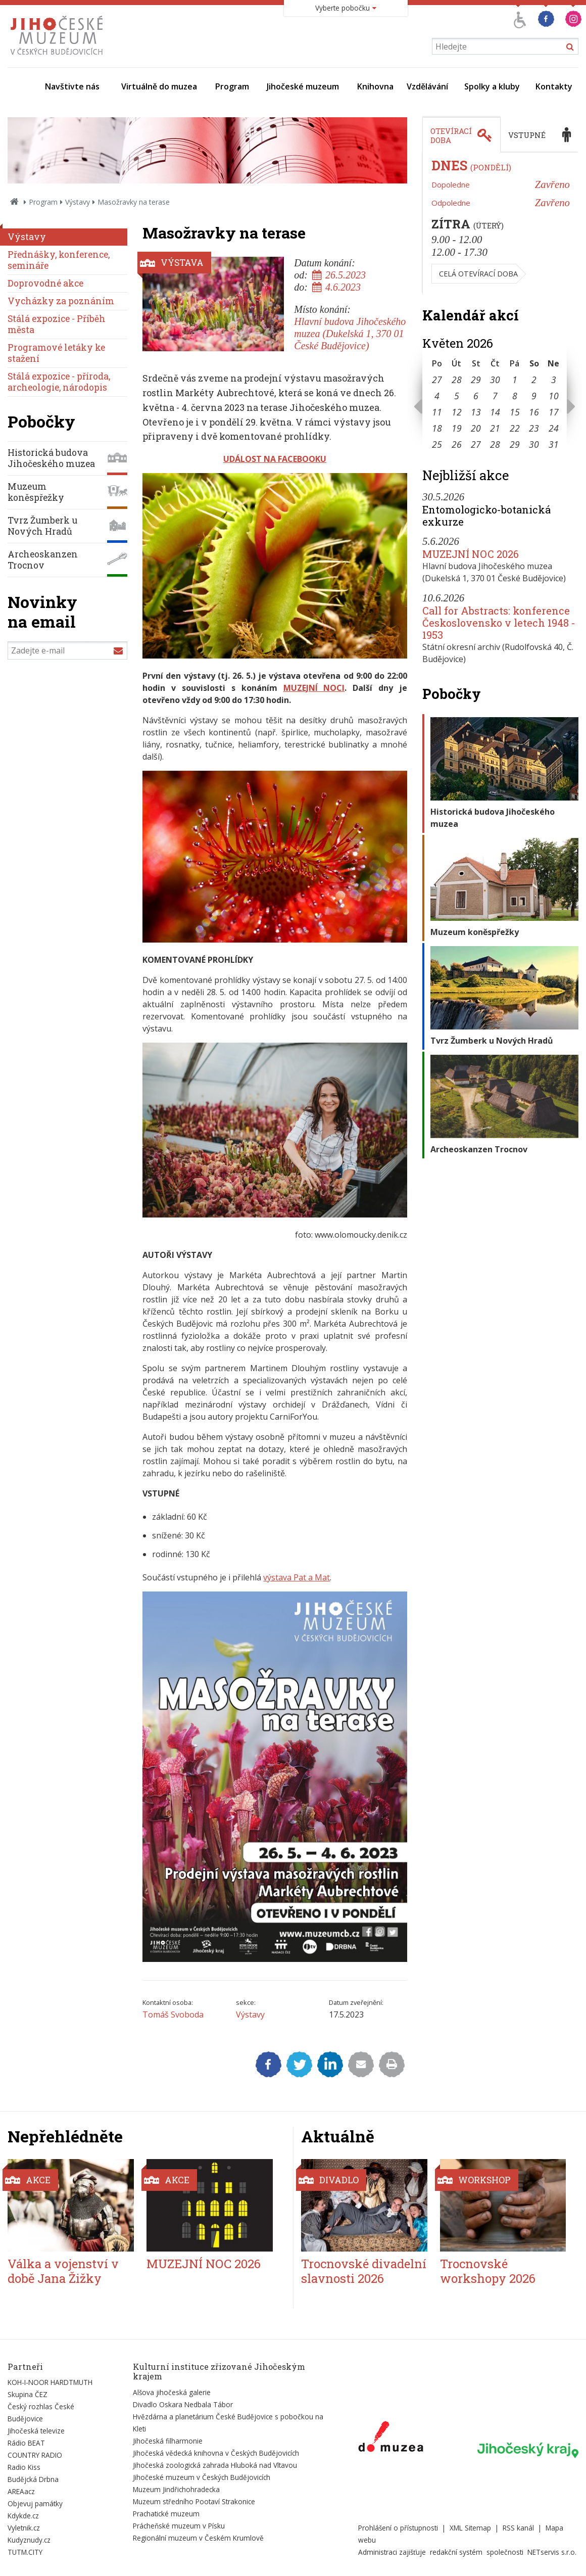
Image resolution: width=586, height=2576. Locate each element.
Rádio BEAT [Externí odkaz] (26, 2443)
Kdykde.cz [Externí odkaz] (23, 2515)
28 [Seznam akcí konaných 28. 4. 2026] (457, 379)
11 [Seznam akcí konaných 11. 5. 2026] (437, 412)
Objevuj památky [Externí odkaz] (35, 2503)
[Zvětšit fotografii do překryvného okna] (274, 655)
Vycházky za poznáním (61, 301)
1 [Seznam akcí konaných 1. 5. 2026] (514, 379)
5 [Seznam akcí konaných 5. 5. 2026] (456, 396)
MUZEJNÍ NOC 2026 (470, 553)
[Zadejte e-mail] (67, 650)
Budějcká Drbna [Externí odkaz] (33, 2479)
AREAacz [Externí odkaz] (21, 2491)
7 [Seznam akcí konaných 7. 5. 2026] (495, 396)
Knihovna (375, 86)
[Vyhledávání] (505, 46)
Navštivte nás (72, 86)
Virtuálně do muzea (159, 86)
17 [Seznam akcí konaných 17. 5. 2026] (554, 412)
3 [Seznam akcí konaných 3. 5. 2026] (553, 379)
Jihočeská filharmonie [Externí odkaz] (168, 2441)
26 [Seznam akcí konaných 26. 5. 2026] (457, 444)
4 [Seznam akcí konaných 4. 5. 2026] (436, 396)
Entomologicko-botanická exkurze (486, 515)
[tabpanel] (500, 223)
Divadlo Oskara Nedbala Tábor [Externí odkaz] (183, 2404)
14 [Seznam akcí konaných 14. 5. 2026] (495, 412)
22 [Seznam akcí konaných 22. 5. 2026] (515, 428)
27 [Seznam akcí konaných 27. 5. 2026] (476, 444)
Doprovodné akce (45, 283)
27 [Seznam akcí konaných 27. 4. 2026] (437, 379)
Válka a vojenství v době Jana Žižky (63, 2271)
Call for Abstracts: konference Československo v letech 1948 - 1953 (498, 622)
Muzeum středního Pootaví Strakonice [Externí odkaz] (194, 2501)
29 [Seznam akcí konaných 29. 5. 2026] (515, 444)
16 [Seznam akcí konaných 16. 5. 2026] (534, 412)
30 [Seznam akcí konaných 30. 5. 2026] (534, 444)
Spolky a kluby (492, 86)
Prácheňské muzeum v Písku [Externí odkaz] (179, 2526)
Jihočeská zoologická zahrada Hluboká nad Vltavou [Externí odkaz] (215, 2465)
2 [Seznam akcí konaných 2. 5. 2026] (533, 379)
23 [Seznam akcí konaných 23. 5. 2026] (534, 428)
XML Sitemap (470, 2528)
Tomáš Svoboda (173, 2014)
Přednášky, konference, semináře (59, 260)
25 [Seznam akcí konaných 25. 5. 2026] (437, 444)
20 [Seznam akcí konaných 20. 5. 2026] (476, 428)
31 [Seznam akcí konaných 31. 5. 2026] (554, 444)
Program (232, 86)
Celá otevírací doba (478, 273)
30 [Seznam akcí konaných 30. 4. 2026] (495, 379)
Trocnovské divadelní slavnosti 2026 (363, 2271)
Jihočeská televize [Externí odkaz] (36, 2431)
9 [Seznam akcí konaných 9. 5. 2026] (533, 396)
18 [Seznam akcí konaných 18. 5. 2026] (437, 428)
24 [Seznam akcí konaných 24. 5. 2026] (554, 428)
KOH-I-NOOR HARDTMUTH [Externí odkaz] (50, 2382)
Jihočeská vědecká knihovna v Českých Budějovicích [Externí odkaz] (216, 2453)
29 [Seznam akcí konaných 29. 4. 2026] (476, 379)
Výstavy (77, 202)
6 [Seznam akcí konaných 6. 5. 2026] (475, 396)
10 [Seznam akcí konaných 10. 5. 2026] (554, 396)
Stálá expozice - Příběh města (57, 324)
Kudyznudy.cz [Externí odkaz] (29, 2540)
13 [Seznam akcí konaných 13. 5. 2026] (476, 412)
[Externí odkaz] (390, 2438)
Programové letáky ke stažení (56, 353)
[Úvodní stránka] (59, 57)
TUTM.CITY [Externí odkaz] (25, 2552)
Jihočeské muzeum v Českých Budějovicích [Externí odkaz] (201, 2477)
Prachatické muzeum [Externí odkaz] (166, 2513)
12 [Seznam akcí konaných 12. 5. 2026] (457, 412)
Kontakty (553, 86)
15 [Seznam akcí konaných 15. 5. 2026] (515, 412)
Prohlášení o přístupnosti (398, 2528)
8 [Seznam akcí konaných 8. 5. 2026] (514, 396)
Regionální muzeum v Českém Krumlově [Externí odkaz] (198, 2538)
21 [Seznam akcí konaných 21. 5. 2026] (495, 428)
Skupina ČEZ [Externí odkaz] (27, 2394)
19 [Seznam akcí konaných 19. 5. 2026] (457, 428)
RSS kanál (518, 2528)
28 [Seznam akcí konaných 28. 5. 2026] (495, 444)
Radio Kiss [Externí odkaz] (24, 2467)
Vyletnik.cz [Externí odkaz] (24, 2528)
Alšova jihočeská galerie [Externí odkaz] (172, 2392)
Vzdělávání (427, 86)
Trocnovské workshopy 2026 (487, 2271)
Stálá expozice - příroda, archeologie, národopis (59, 381)
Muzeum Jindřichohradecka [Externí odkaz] (176, 2489)
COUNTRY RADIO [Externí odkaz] (35, 2455)
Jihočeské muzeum (303, 86)
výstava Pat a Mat (296, 1577)
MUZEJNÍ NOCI (314, 687)
